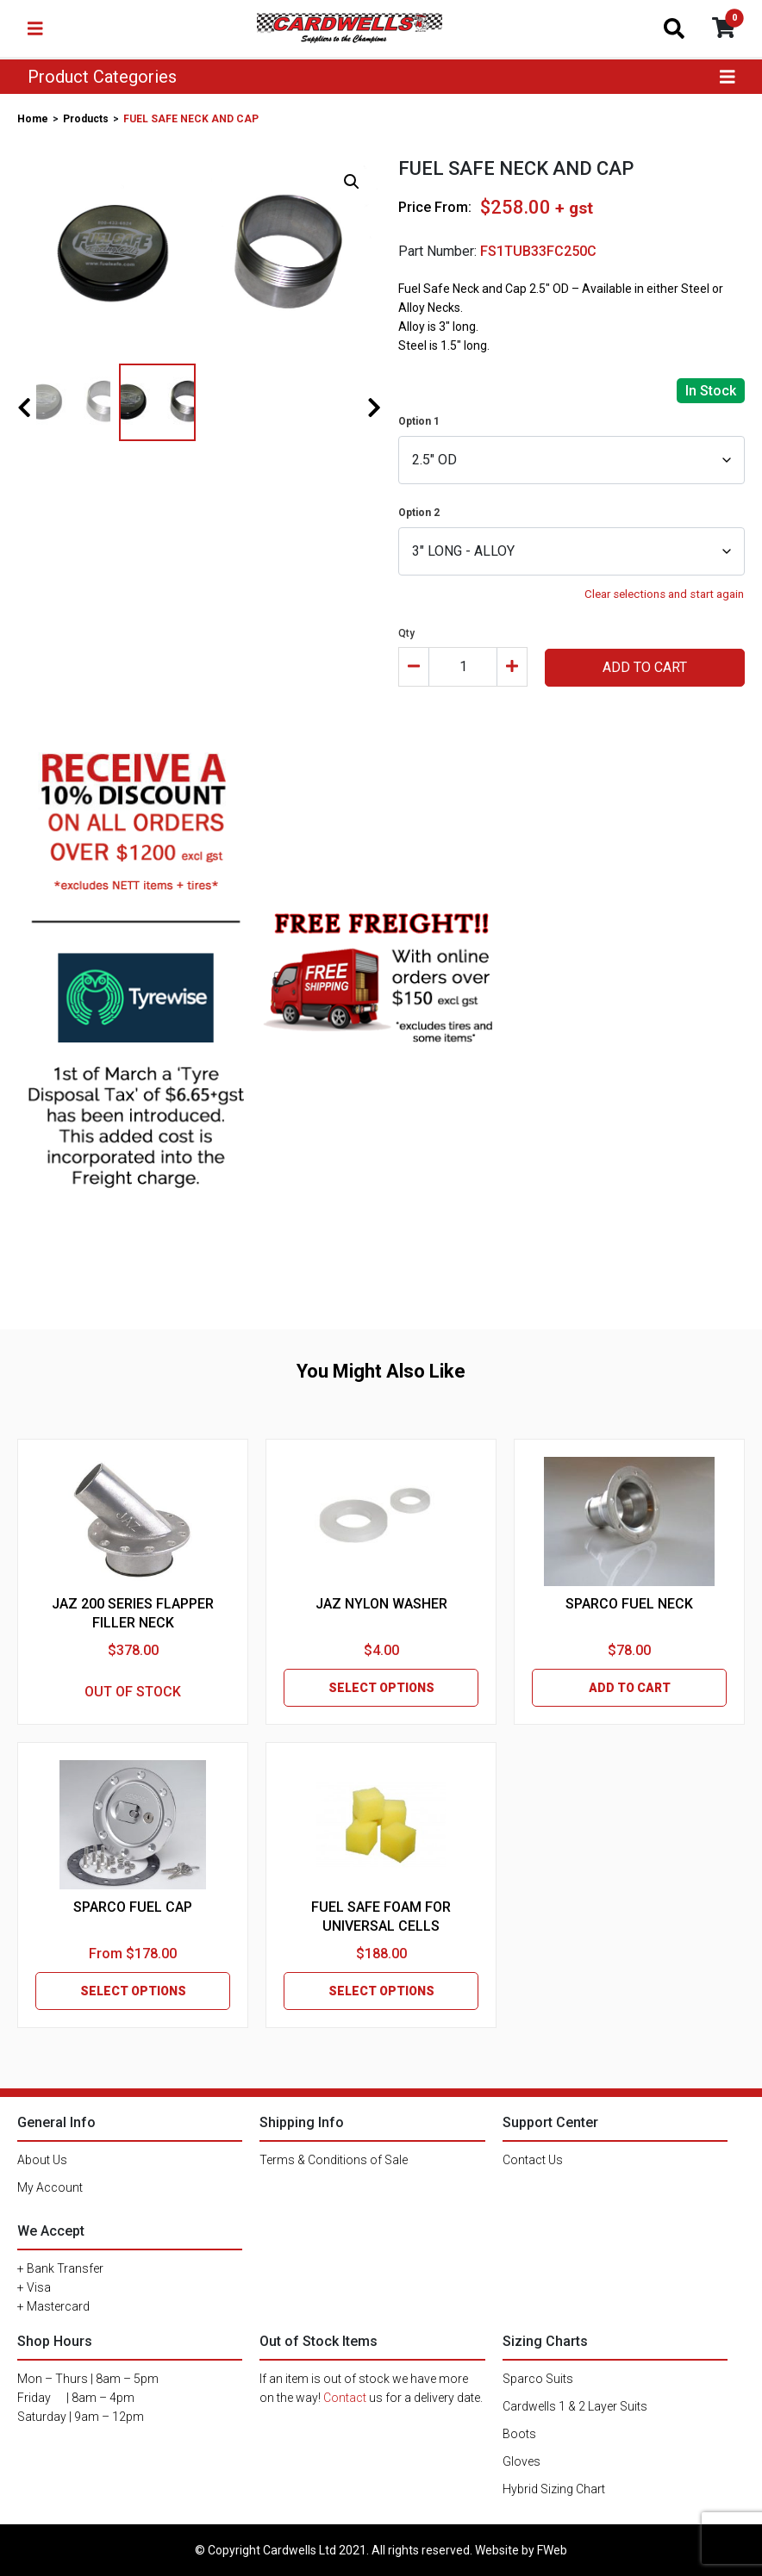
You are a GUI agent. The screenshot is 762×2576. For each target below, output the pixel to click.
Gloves (521, 2461)
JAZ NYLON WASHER (381, 1604)
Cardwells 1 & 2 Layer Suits (575, 2406)
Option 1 (419, 421)
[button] (351, 181)
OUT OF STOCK (132, 1691)
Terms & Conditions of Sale (333, 2160)
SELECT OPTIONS (381, 1688)
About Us (42, 2160)
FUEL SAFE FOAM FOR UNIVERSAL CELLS (381, 1916)
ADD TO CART (645, 667)
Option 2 (419, 513)
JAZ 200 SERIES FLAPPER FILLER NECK (133, 1613)
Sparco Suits (538, 2379)
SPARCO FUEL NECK (629, 1604)
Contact (344, 2398)
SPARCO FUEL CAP (132, 1907)
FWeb (552, 2550)
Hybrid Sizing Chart (554, 2489)
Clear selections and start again (664, 594)
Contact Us (533, 2160)
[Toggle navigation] (35, 28)
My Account (50, 2187)
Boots (519, 2434)
